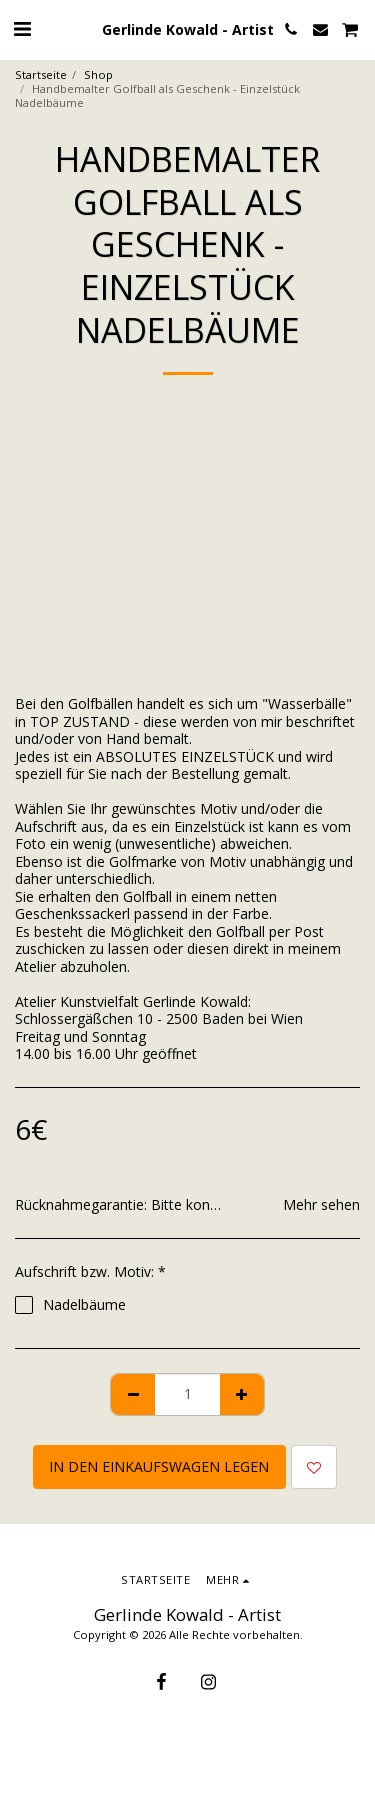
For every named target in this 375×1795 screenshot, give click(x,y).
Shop (98, 74)
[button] (22, 28)
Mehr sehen (321, 1205)
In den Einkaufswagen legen (159, 1466)
